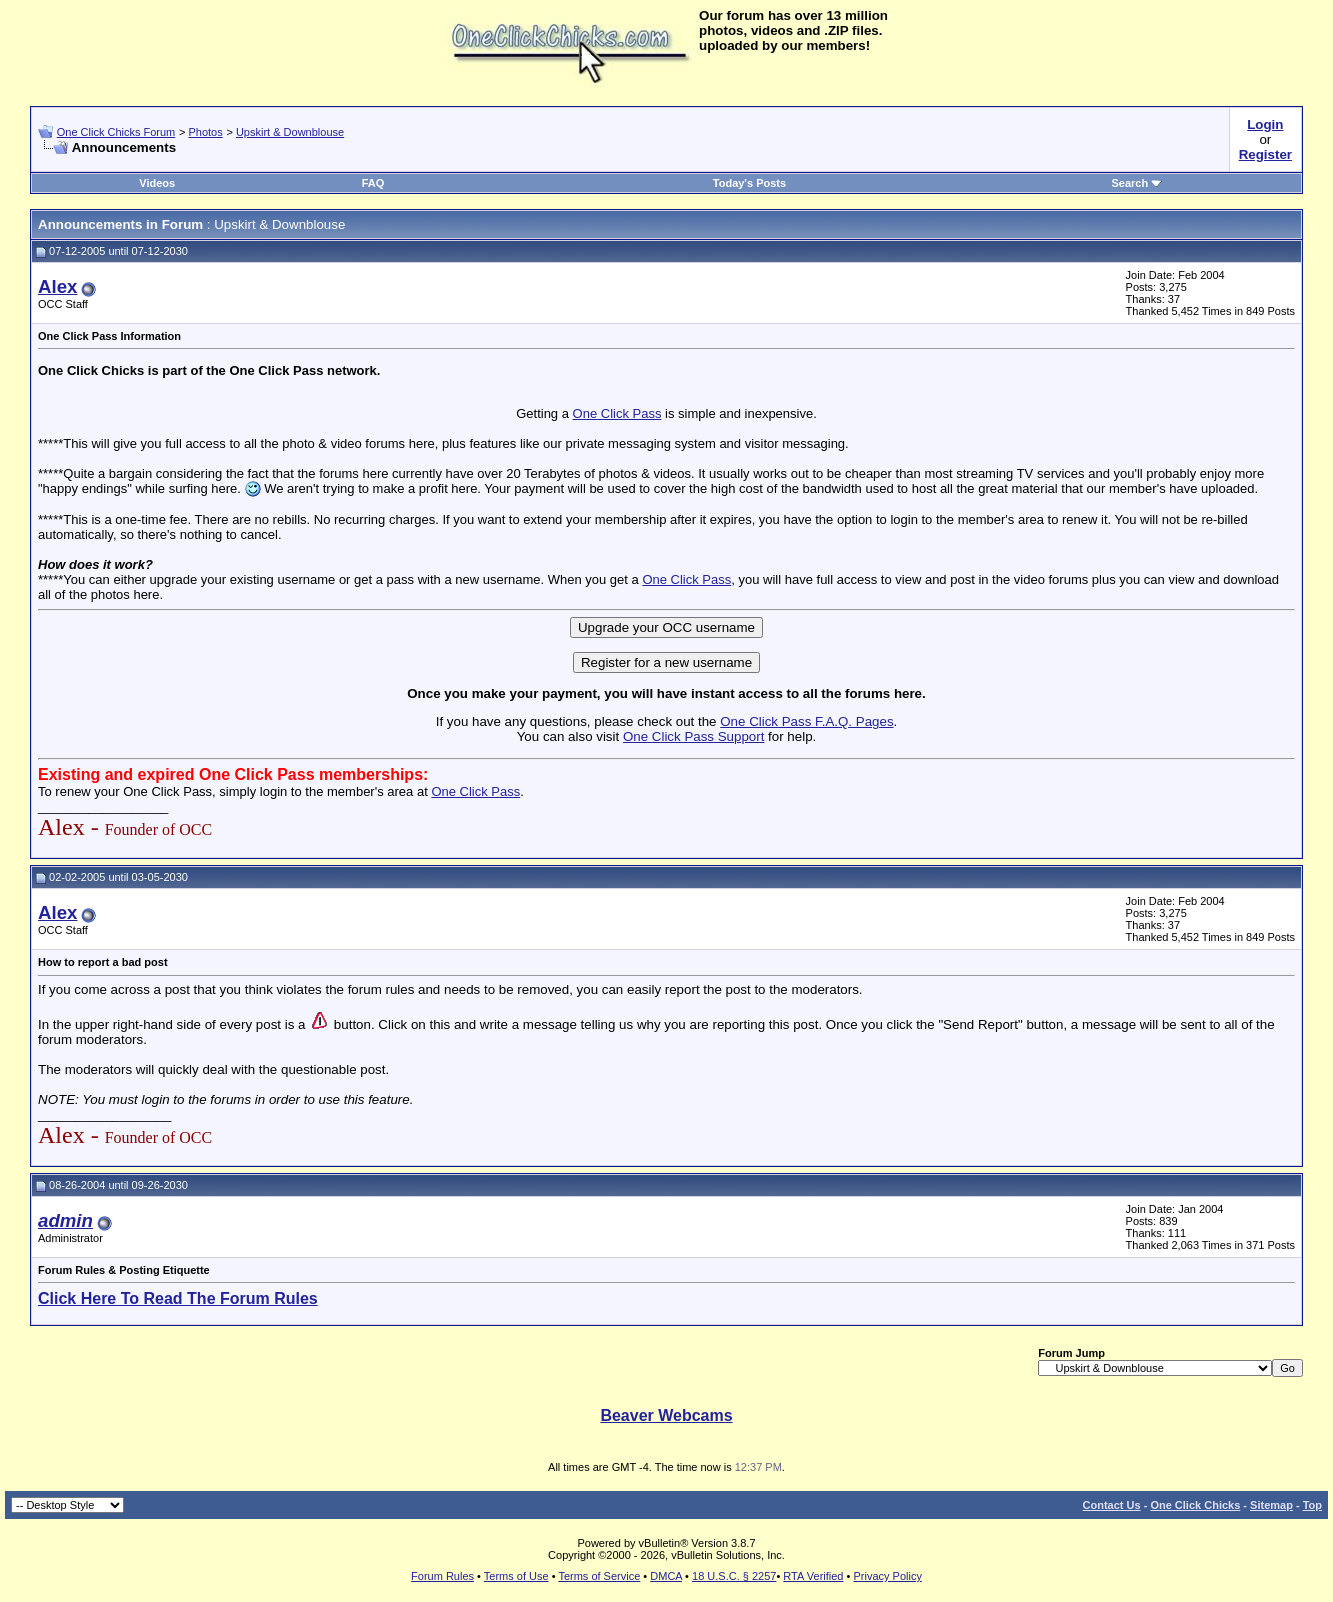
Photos (205, 132)
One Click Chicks (1195, 1505)
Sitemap (1271, 1505)
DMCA (666, 1576)
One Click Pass (617, 413)
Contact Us (1112, 1505)
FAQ (373, 183)
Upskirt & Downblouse (290, 132)
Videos (157, 183)
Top (1312, 1505)
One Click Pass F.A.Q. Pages (806, 721)
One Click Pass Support (694, 736)
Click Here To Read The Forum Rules (178, 1298)
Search (1136, 183)
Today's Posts (749, 183)
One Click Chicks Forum (116, 132)
